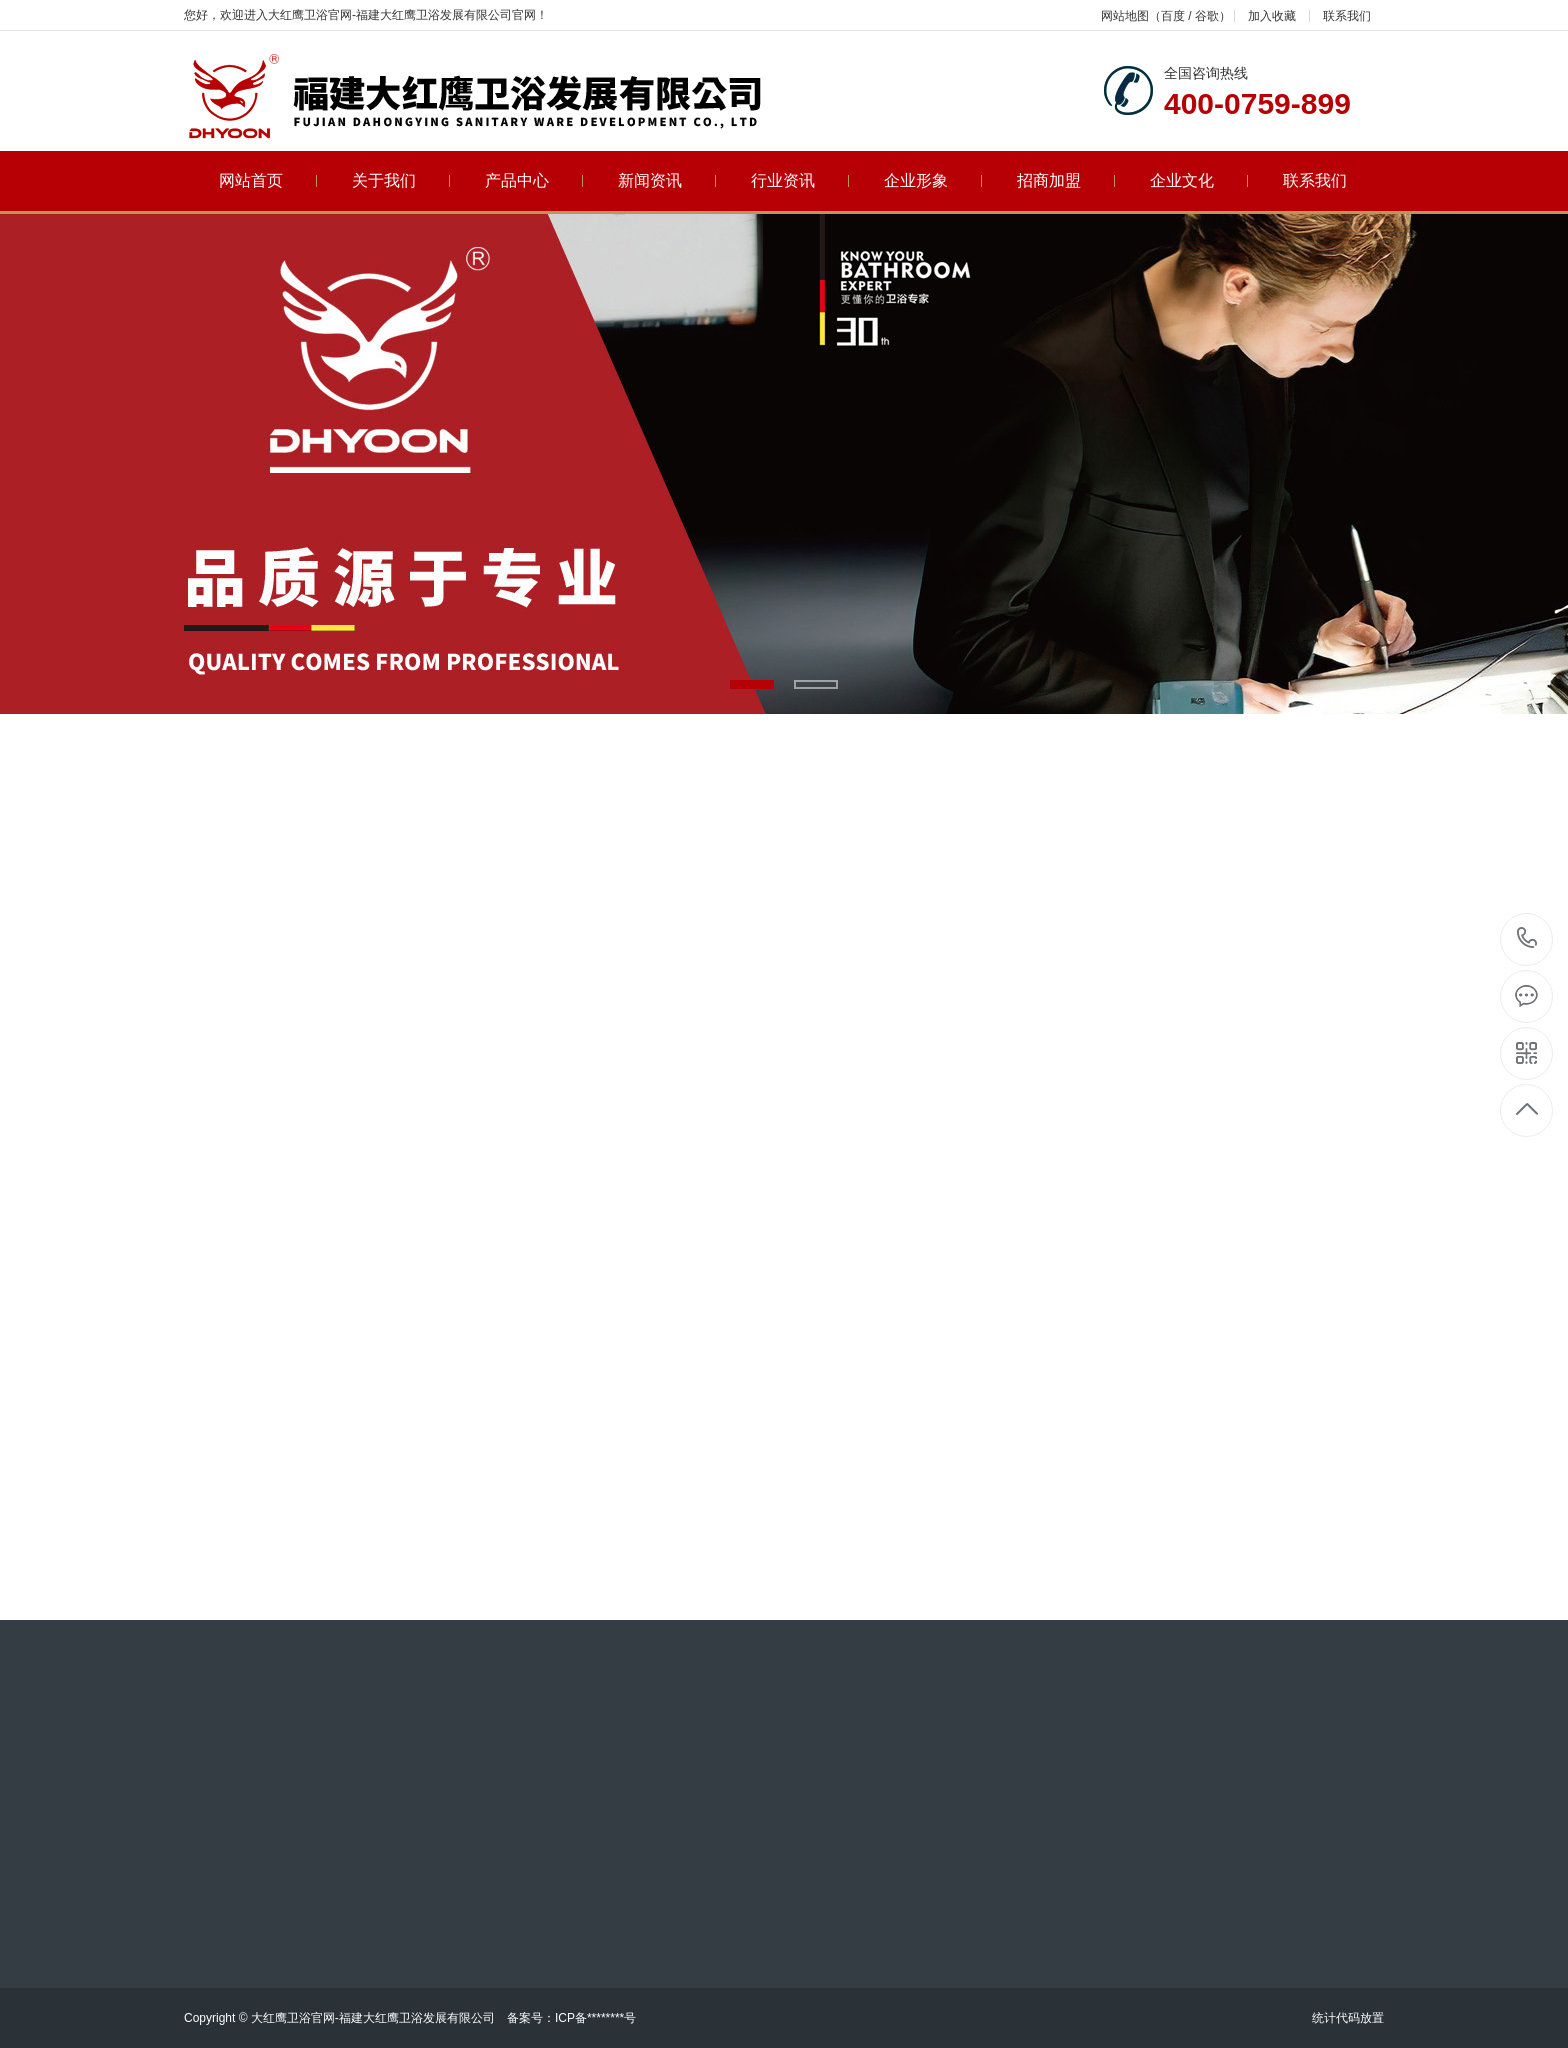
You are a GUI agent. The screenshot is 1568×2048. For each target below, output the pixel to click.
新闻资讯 (667, 180)
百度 (1173, 16)
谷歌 (1207, 16)
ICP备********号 (595, 2018)
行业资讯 (800, 180)
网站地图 (1125, 16)
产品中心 (534, 180)
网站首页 (268, 180)
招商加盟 (1066, 180)
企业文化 (1199, 180)
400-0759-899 (1527, 939)
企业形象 (933, 180)
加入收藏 (1272, 16)
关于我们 (401, 180)
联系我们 (1347, 16)
